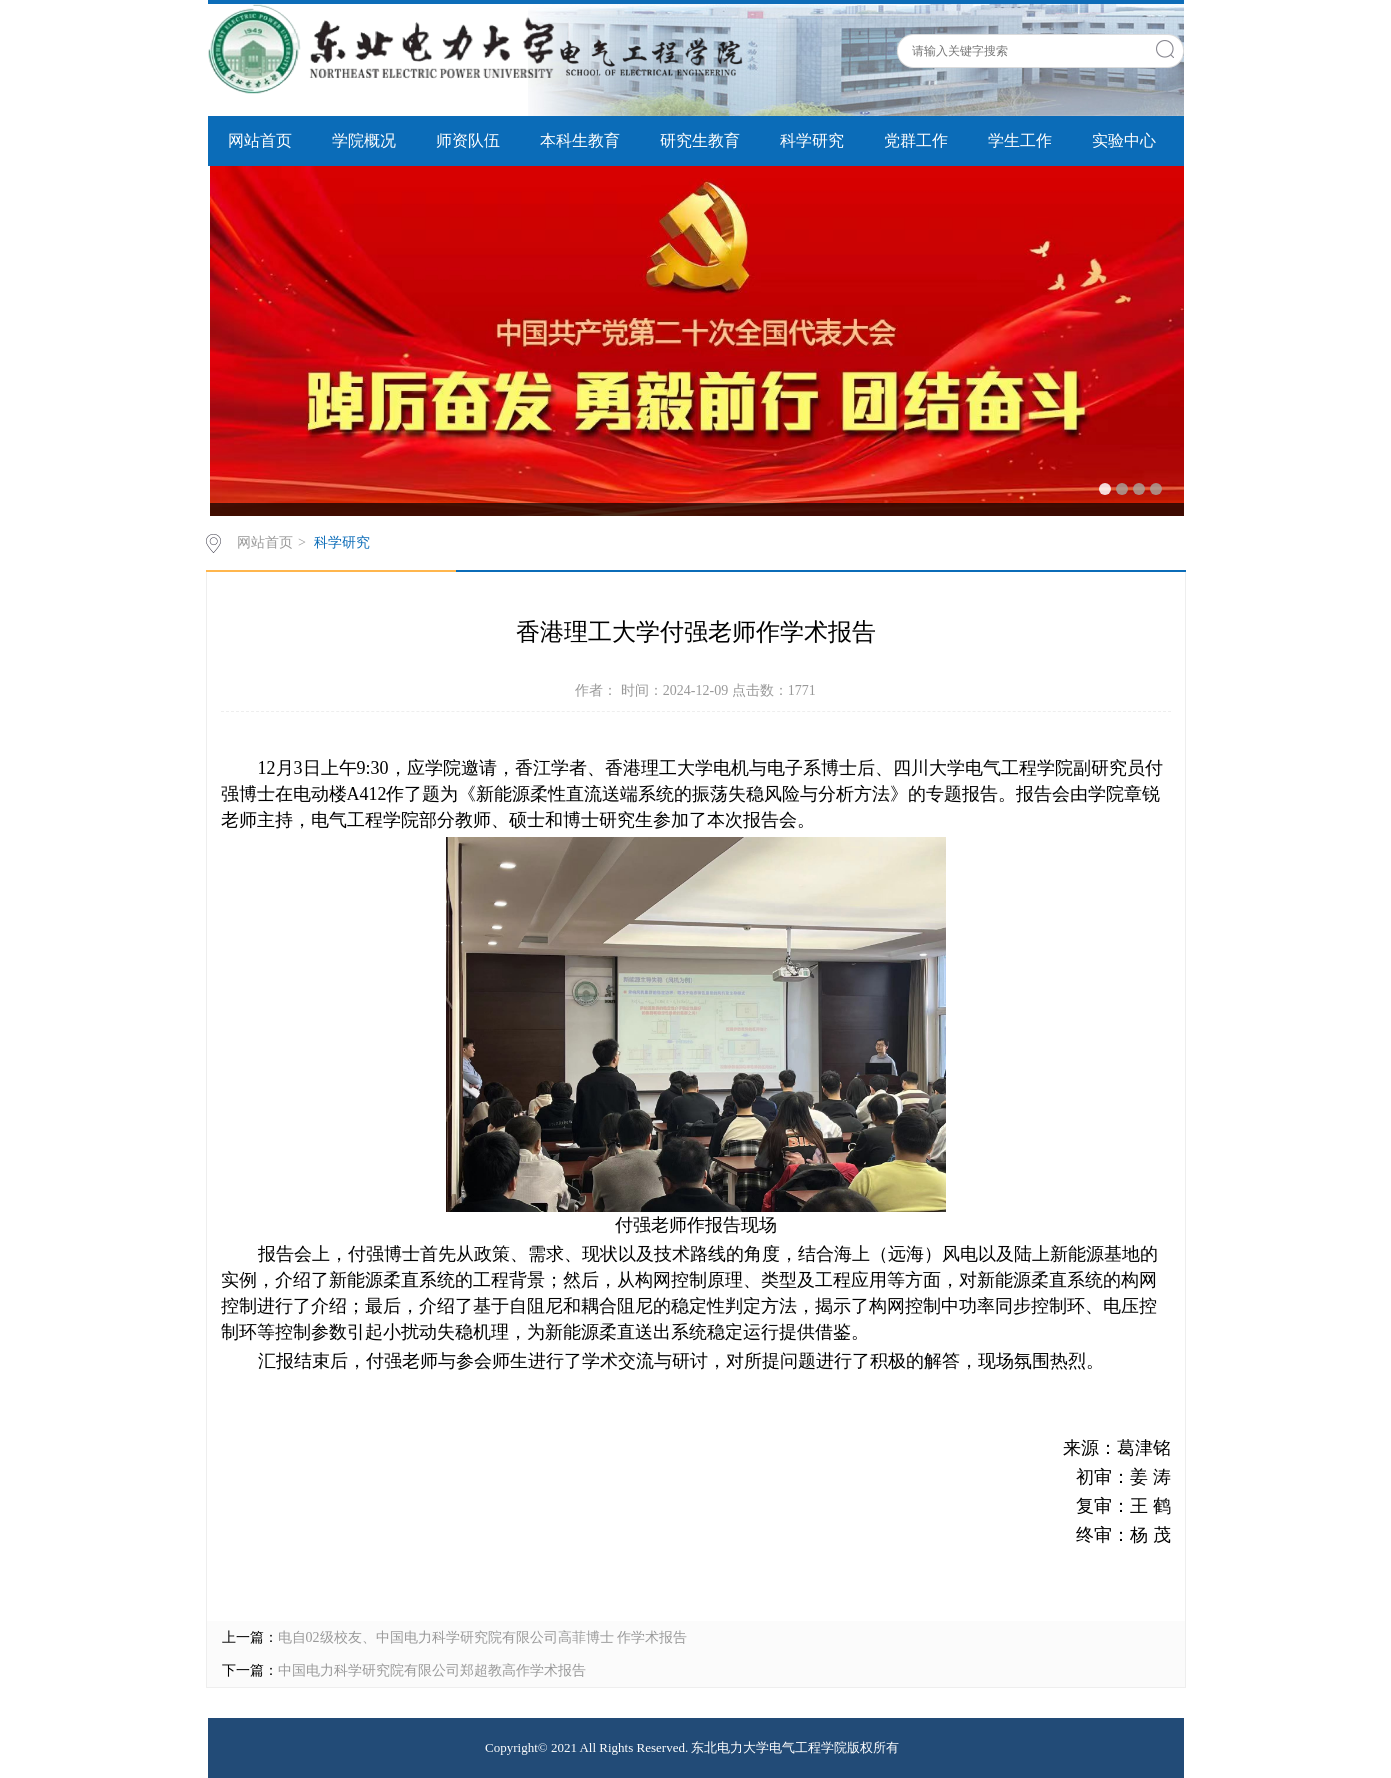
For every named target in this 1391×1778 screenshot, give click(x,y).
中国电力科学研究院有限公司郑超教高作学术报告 (432, 1670)
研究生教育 (700, 140)
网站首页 (260, 140)
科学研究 (812, 140)
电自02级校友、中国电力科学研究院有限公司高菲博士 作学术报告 (483, 1637)
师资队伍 (468, 140)
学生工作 (1020, 140)
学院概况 (364, 140)
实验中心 (1124, 140)
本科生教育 (580, 140)
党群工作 (916, 140)
